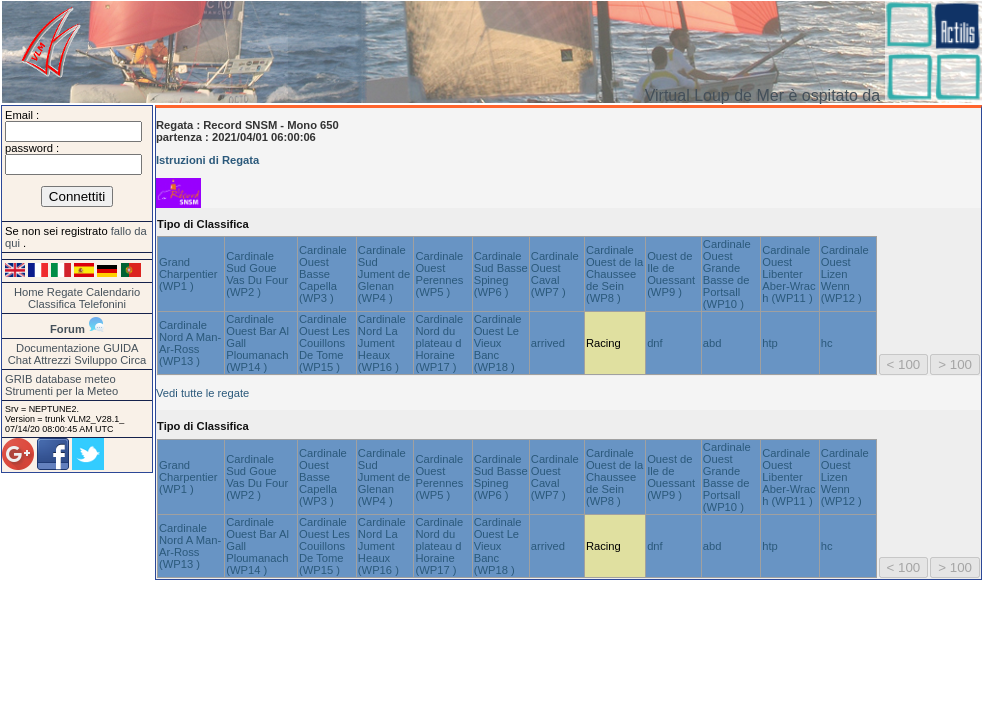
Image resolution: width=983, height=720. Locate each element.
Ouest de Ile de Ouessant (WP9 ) (671, 274)
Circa (133, 360)
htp (770, 343)
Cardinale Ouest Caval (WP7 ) (555, 274)
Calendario (113, 292)
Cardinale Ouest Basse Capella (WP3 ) (323, 274)
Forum (67, 329)
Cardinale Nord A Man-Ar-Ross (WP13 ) (190, 343)
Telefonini (102, 304)
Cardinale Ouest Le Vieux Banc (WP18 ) (498, 343)
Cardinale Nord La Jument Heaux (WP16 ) (382, 343)
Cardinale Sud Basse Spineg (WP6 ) (501, 274)
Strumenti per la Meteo (61, 391)
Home (29, 292)
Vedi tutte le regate (202, 393)
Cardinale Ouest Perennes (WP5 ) (439, 274)
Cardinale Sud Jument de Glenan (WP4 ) (384, 274)
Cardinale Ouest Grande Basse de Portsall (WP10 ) (727, 274)
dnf (655, 343)
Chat (20, 360)
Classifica (52, 304)
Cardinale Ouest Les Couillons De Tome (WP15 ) (324, 343)
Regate (65, 292)
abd (712, 343)
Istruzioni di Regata (207, 160)
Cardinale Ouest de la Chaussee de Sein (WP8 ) (614, 274)
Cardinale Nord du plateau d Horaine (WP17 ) (439, 343)
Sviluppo (95, 360)
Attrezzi (52, 360)
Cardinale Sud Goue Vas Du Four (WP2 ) (257, 274)
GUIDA (120, 348)
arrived (548, 343)
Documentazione (58, 348)
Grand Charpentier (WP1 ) (188, 274)
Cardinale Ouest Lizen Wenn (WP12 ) (845, 274)
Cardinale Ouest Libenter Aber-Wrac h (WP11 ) (788, 274)
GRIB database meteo (60, 379)
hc (827, 343)
